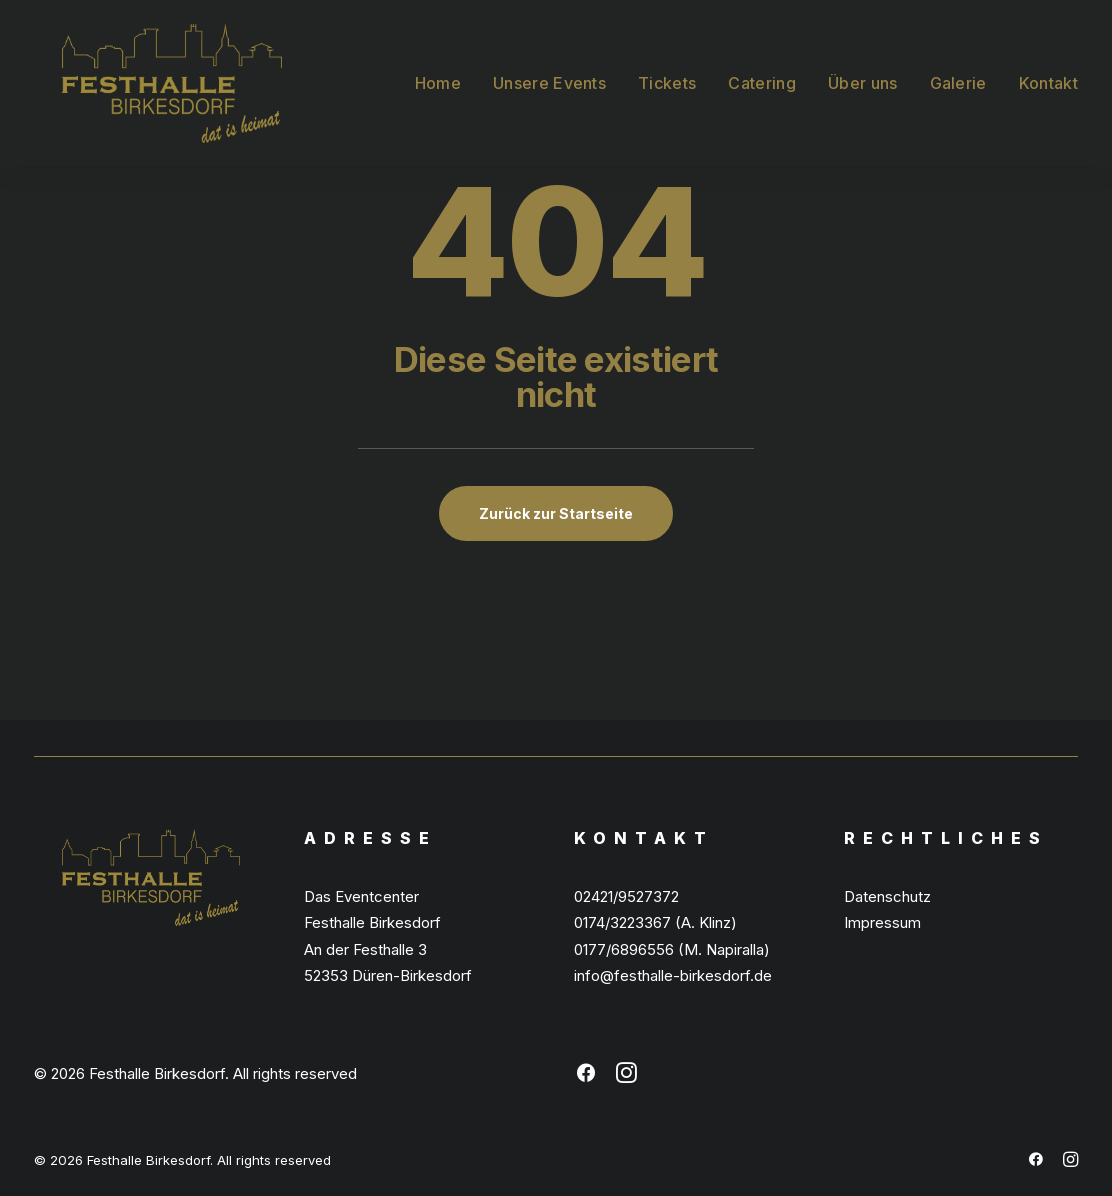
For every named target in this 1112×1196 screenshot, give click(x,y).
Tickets (667, 69)
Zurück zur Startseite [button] (556, 513)
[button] (586, 1077)
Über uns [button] (863, 69)
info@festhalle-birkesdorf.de (673, 975)
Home (438, 69)
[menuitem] (445, 69)
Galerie (958, 69)
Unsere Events (549, 69)
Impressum (882, 922)
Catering (762, 69)
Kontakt (1048, 69)
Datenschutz (887, 896)
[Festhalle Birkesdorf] (144, 69)
